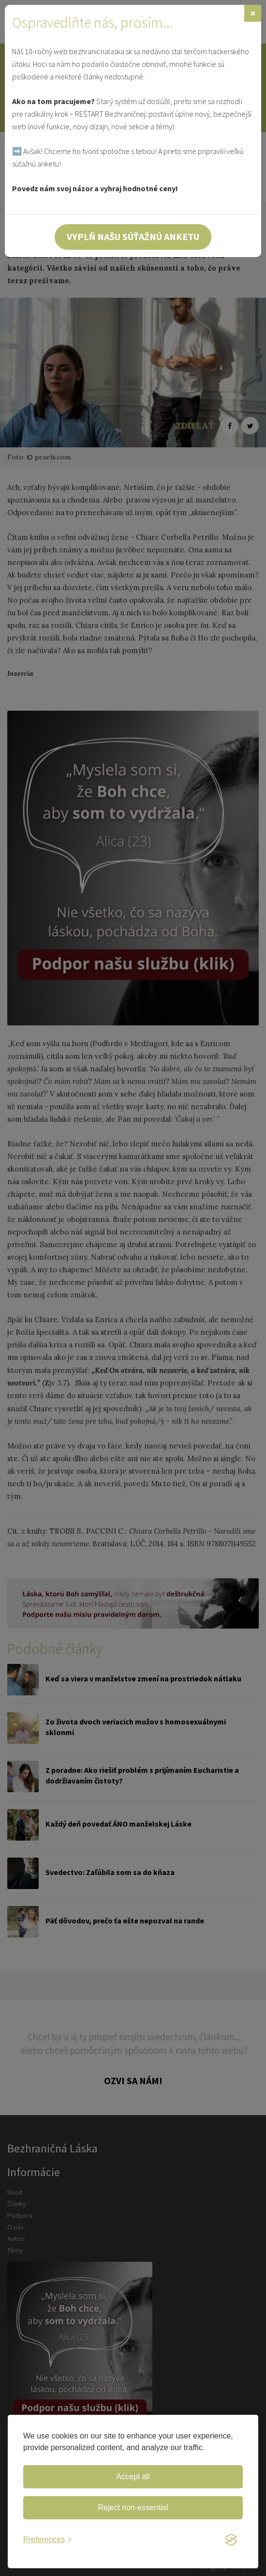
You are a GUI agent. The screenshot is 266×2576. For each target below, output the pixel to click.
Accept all (132, 2476)
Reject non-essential (133, 2507)
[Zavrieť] (252, 13)
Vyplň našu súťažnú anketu (133, 236)
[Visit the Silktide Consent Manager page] (231, 2540)
